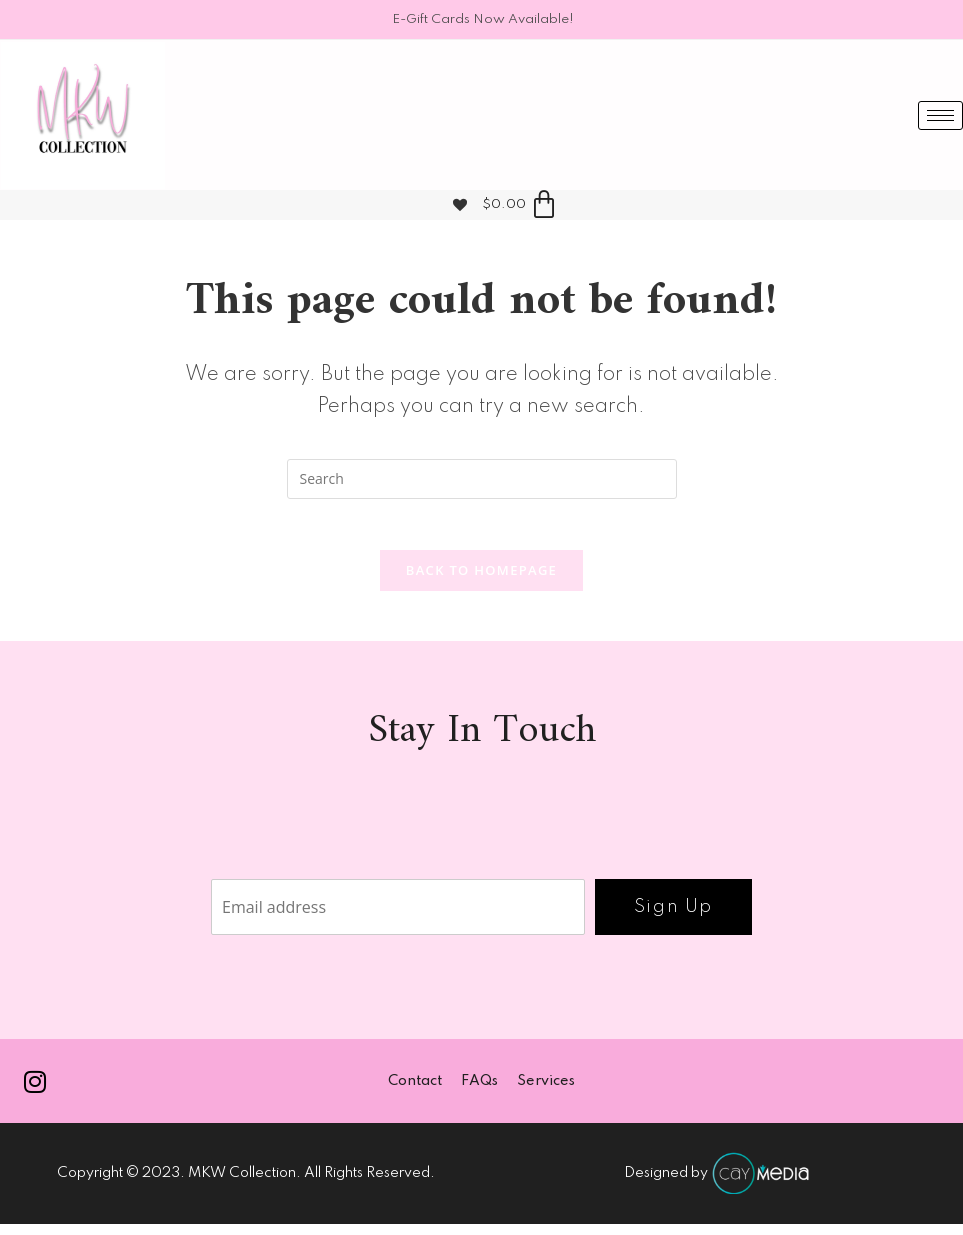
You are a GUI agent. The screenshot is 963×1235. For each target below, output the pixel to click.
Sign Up (673, 916)
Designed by (717, 1184)
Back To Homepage (481, 579)
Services (547, 1091)
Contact (414, 1091)
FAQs (479, 1091)
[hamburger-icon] (940, 115)
